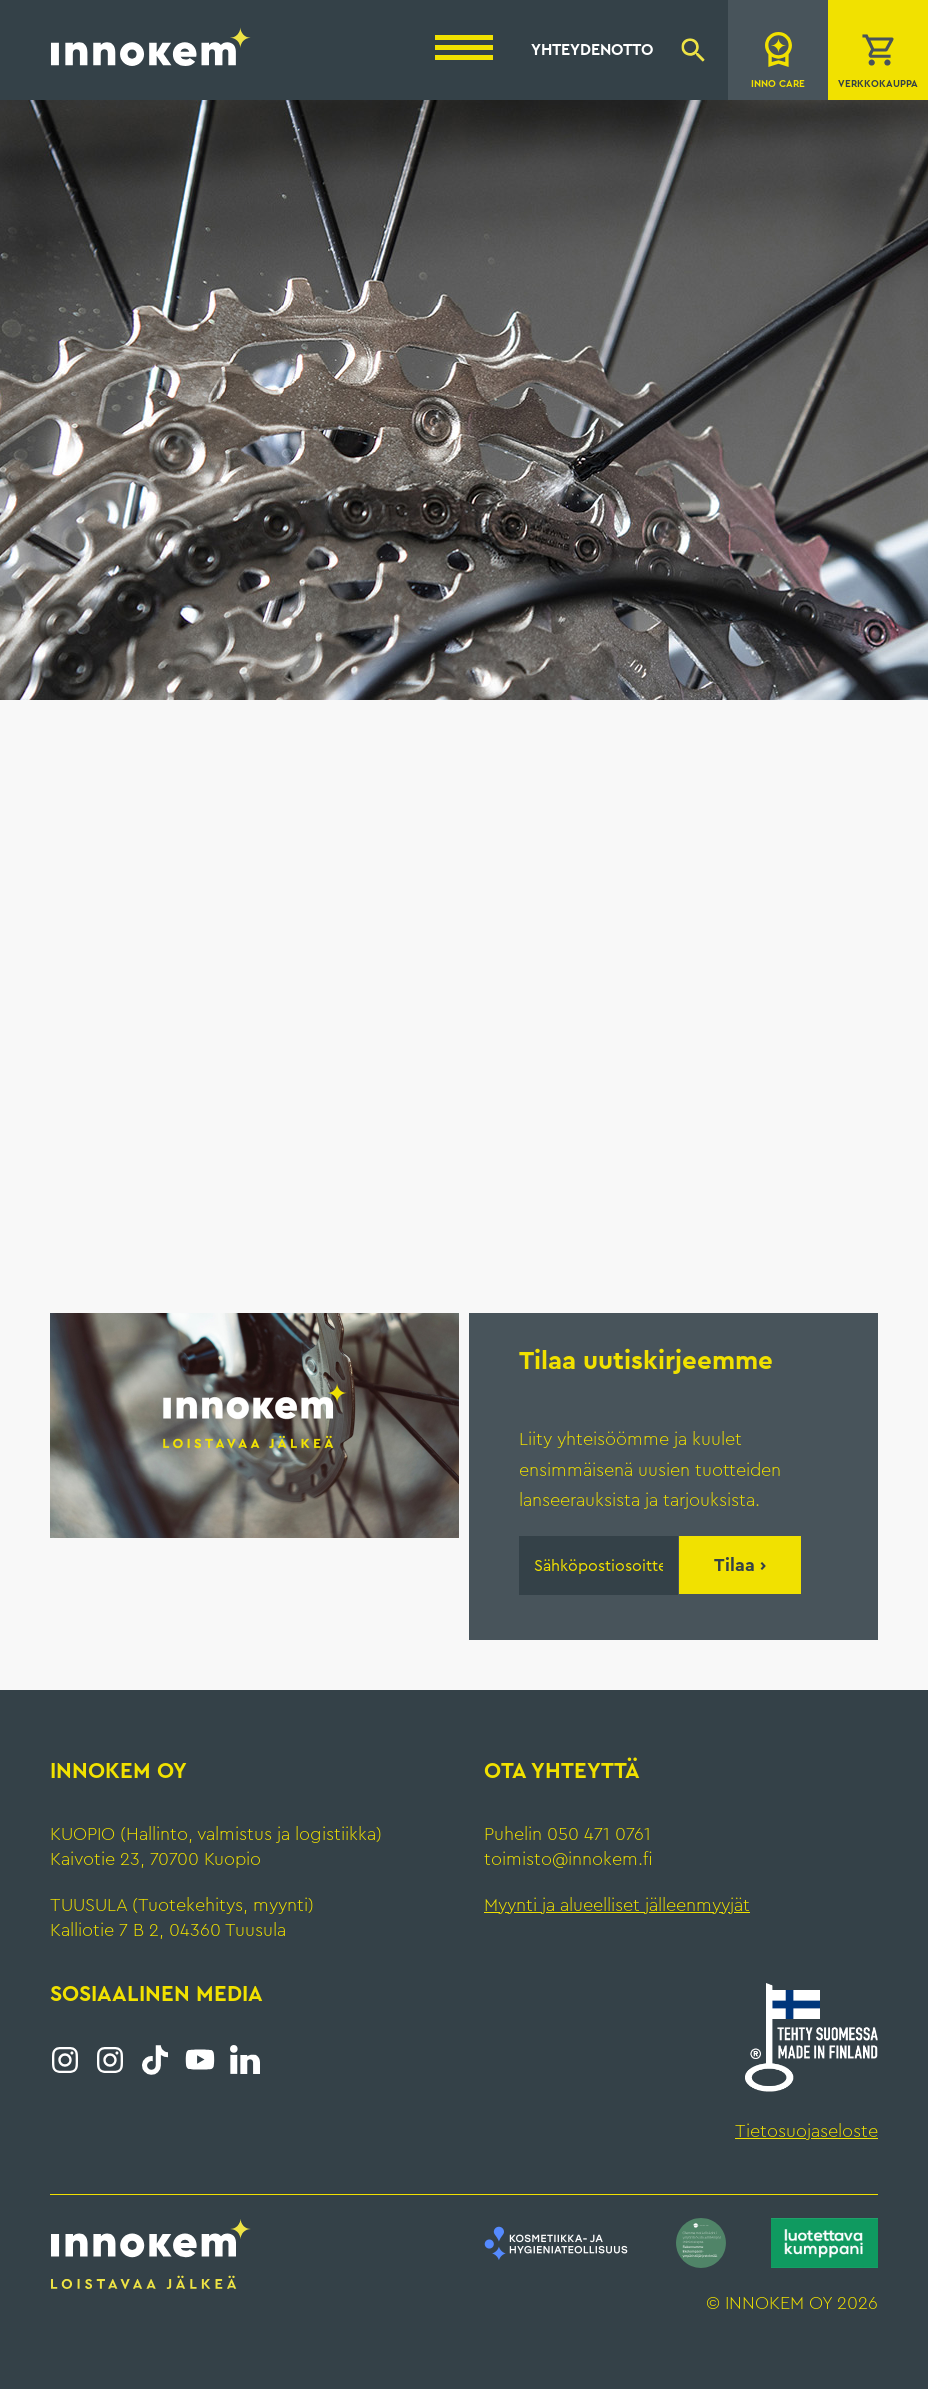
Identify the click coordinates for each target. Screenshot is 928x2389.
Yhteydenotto (592, 50)
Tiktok (155, 2060)
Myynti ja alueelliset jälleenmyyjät (617, 1905)
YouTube (200, 2060)
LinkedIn (245, 2060)
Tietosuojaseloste (806, 2131)
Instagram (65, 2060)
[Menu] (464, 47)
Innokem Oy (151, 46)
